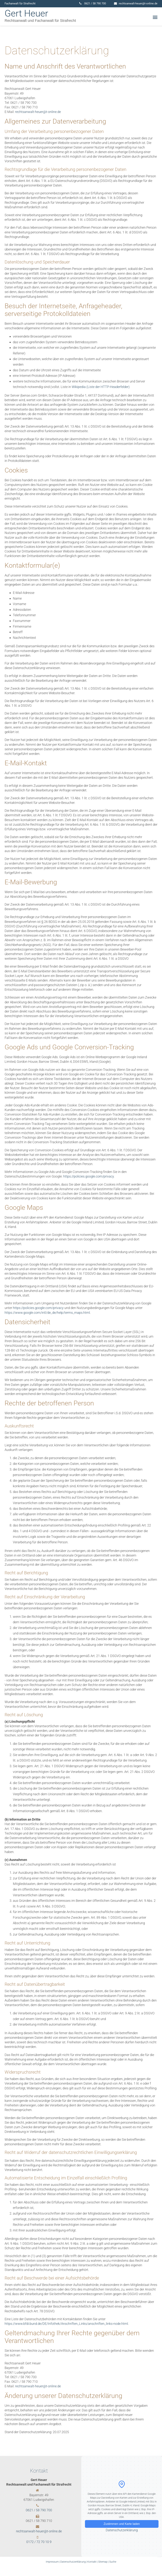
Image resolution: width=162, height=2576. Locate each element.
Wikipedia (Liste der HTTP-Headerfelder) (101, 387)
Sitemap (103, 2561)
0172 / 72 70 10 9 (38, 2542)
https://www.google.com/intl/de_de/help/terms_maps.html (47, 1312)
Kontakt (92, 2561)
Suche (112, 2561)
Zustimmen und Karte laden (122, 2523)
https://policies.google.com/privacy (88, 1176)
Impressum (52, 2561)
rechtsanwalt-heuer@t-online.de (138, 3)
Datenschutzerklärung (122, 2530)
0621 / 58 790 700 (95, 3)
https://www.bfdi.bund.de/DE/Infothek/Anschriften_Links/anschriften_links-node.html (66, 2324)
